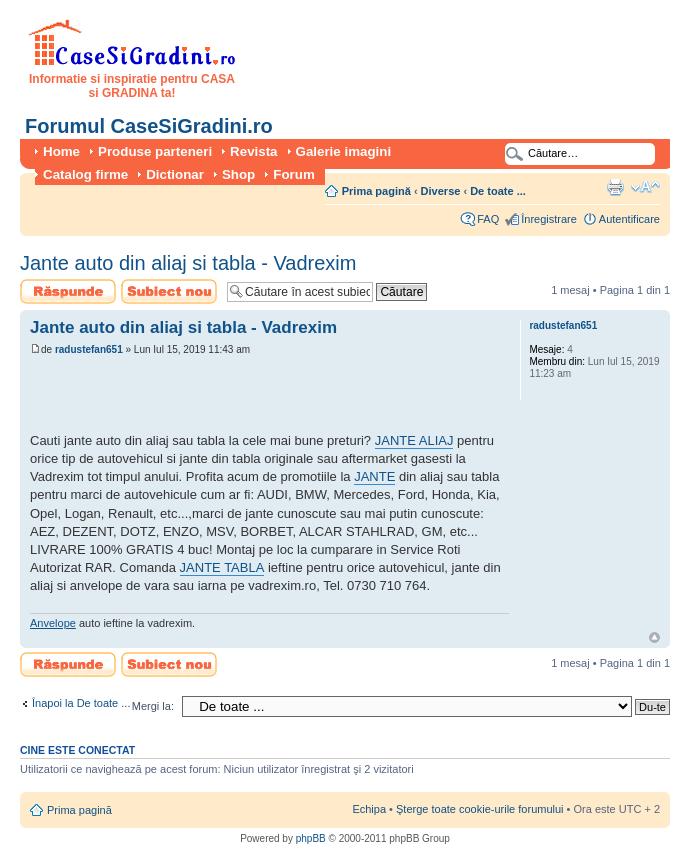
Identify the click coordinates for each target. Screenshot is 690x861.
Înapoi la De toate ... (81, 703)
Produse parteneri (155, 151)
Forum (293, 174)
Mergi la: (153, 706)
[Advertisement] (264, 397)
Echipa (369, 809)
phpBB (311, 838)
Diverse (441, 191)
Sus (654, 637)
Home (61, 151)
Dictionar (175, 174)
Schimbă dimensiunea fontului (645, 187)
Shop (238, 174)
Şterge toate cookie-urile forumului (480, 809)
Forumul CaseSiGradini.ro (149, 126)
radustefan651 (89, 349)
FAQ (488, 219)
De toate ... (498, 191)
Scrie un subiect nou (169, 291)
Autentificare (629, 219)
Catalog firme (85, 174)
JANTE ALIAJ (414, 440)
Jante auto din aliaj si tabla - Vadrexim (188, 263)
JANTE (374, 476)
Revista (253, 151)
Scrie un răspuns (68, 291)
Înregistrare (549, 219)
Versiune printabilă (615, 187)
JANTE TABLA (222, 567)
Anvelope (53, 623)
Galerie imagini (344, 151)
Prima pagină (376, 191)
